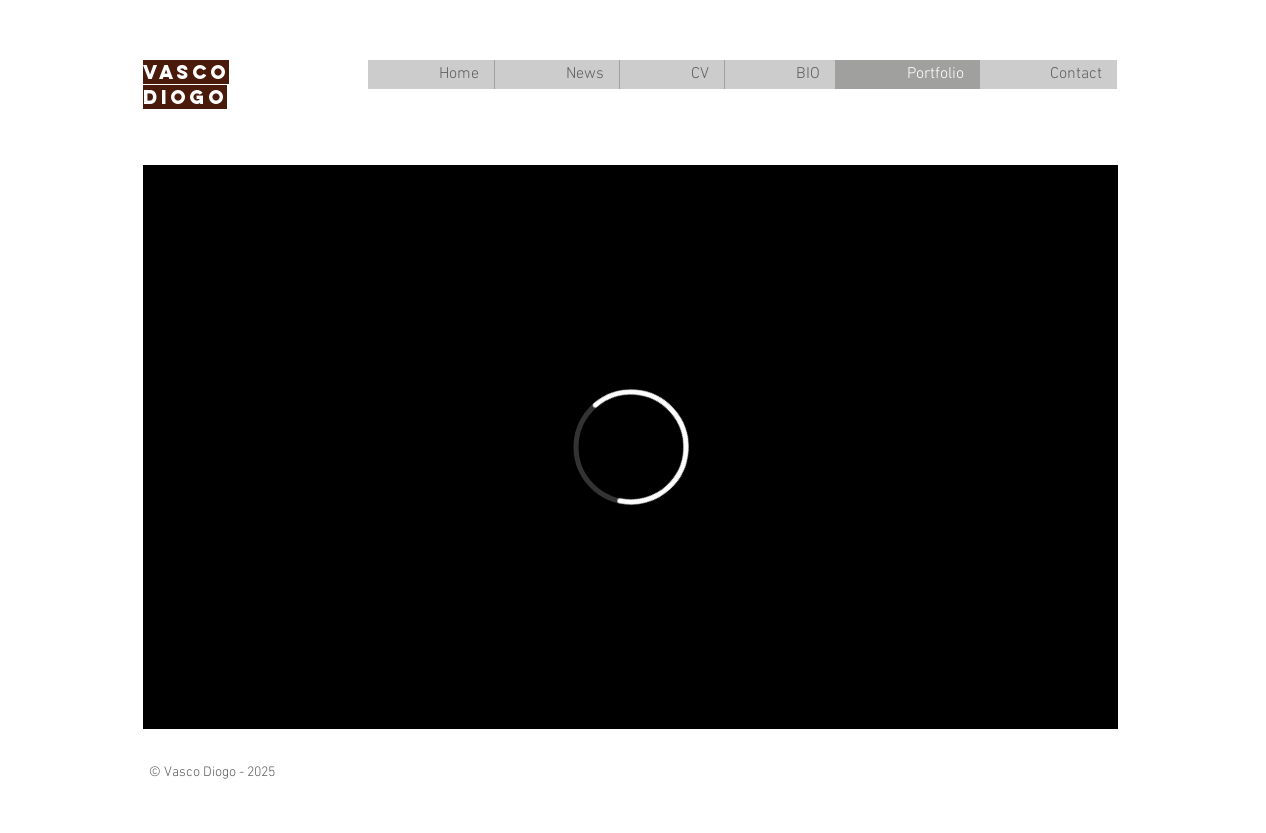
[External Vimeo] (630, 447)
